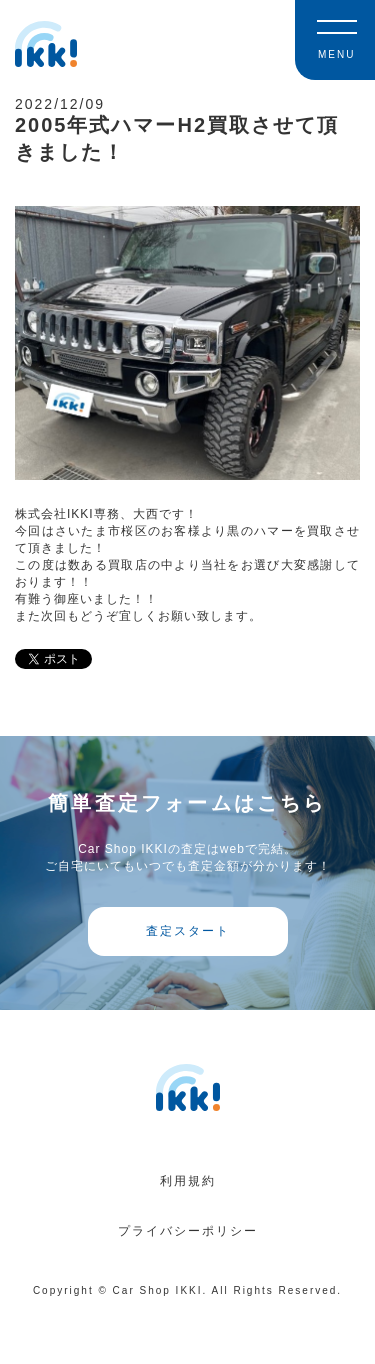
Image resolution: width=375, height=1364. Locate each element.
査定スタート (188, 931)
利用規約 (188, 1181)
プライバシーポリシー (188, 1231)
